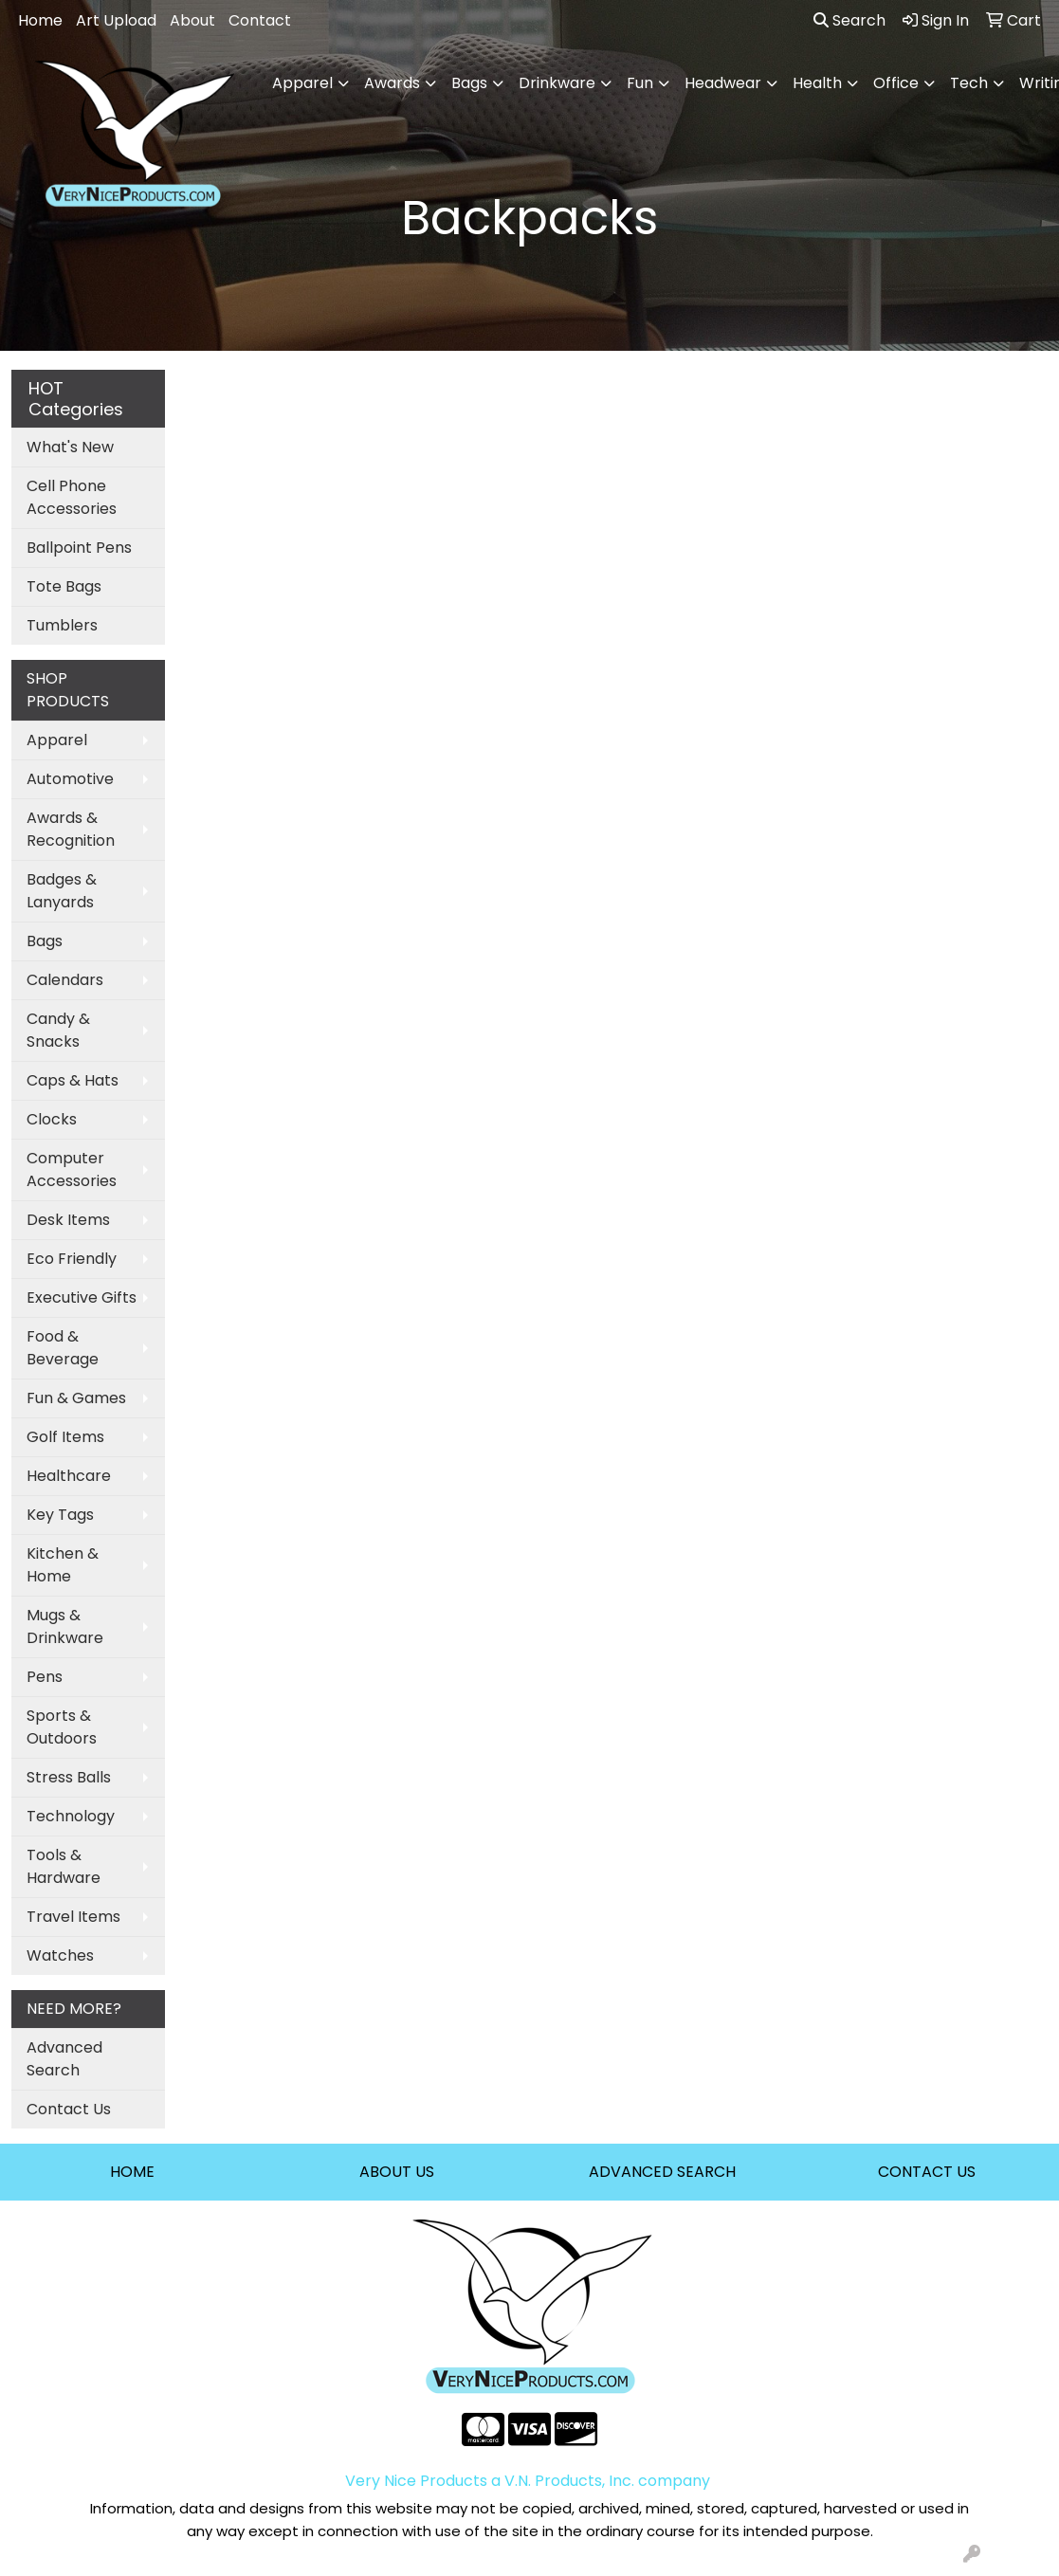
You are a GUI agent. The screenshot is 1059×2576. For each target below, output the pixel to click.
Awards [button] (392, 83)
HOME (132, 2172)
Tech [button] (969, 83)
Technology (71, 1816)
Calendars (65, 980)
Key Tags (60, 1515)
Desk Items (68, 1220)
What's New (70, 447)
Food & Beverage (63, 1347)
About (192, 20)
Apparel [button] (302, 83)
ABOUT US (396, 2172)
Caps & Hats (73, 1080)
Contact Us (69, 2109)
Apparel (57, 740)
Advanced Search (64, 2059)
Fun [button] (640, 83)
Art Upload (116, 20)
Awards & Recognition (71, 829)
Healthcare (69, 1476)
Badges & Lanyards (62, 890)
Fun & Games (76, 1398)
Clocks (52, 1119)
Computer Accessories (72, 1169)
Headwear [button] (723, 83)
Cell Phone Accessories (72, 497)
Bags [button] (469, 83)
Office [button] (896, 83)
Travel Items (73, 1916)
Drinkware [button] (557, 83)
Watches (60, 1955)
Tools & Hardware (63, 1866)
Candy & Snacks (58, 1030)
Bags (45, 941)
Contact (259, 20)
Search (849, 20)
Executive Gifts (82, 1297)
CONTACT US (927, 2172)
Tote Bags (64, 586)
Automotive (70, 779)
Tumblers (62, 625)
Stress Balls (69, 1777)
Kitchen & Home (63, 1565)
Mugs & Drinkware (65, 1626)
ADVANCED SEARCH (662, 2172)
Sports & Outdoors (62, 1727)
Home (40, 20)
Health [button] (817, 83)
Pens (45, 1677)
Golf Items (65, 1437)
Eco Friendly (72, 1259)
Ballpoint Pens (79, 547)
